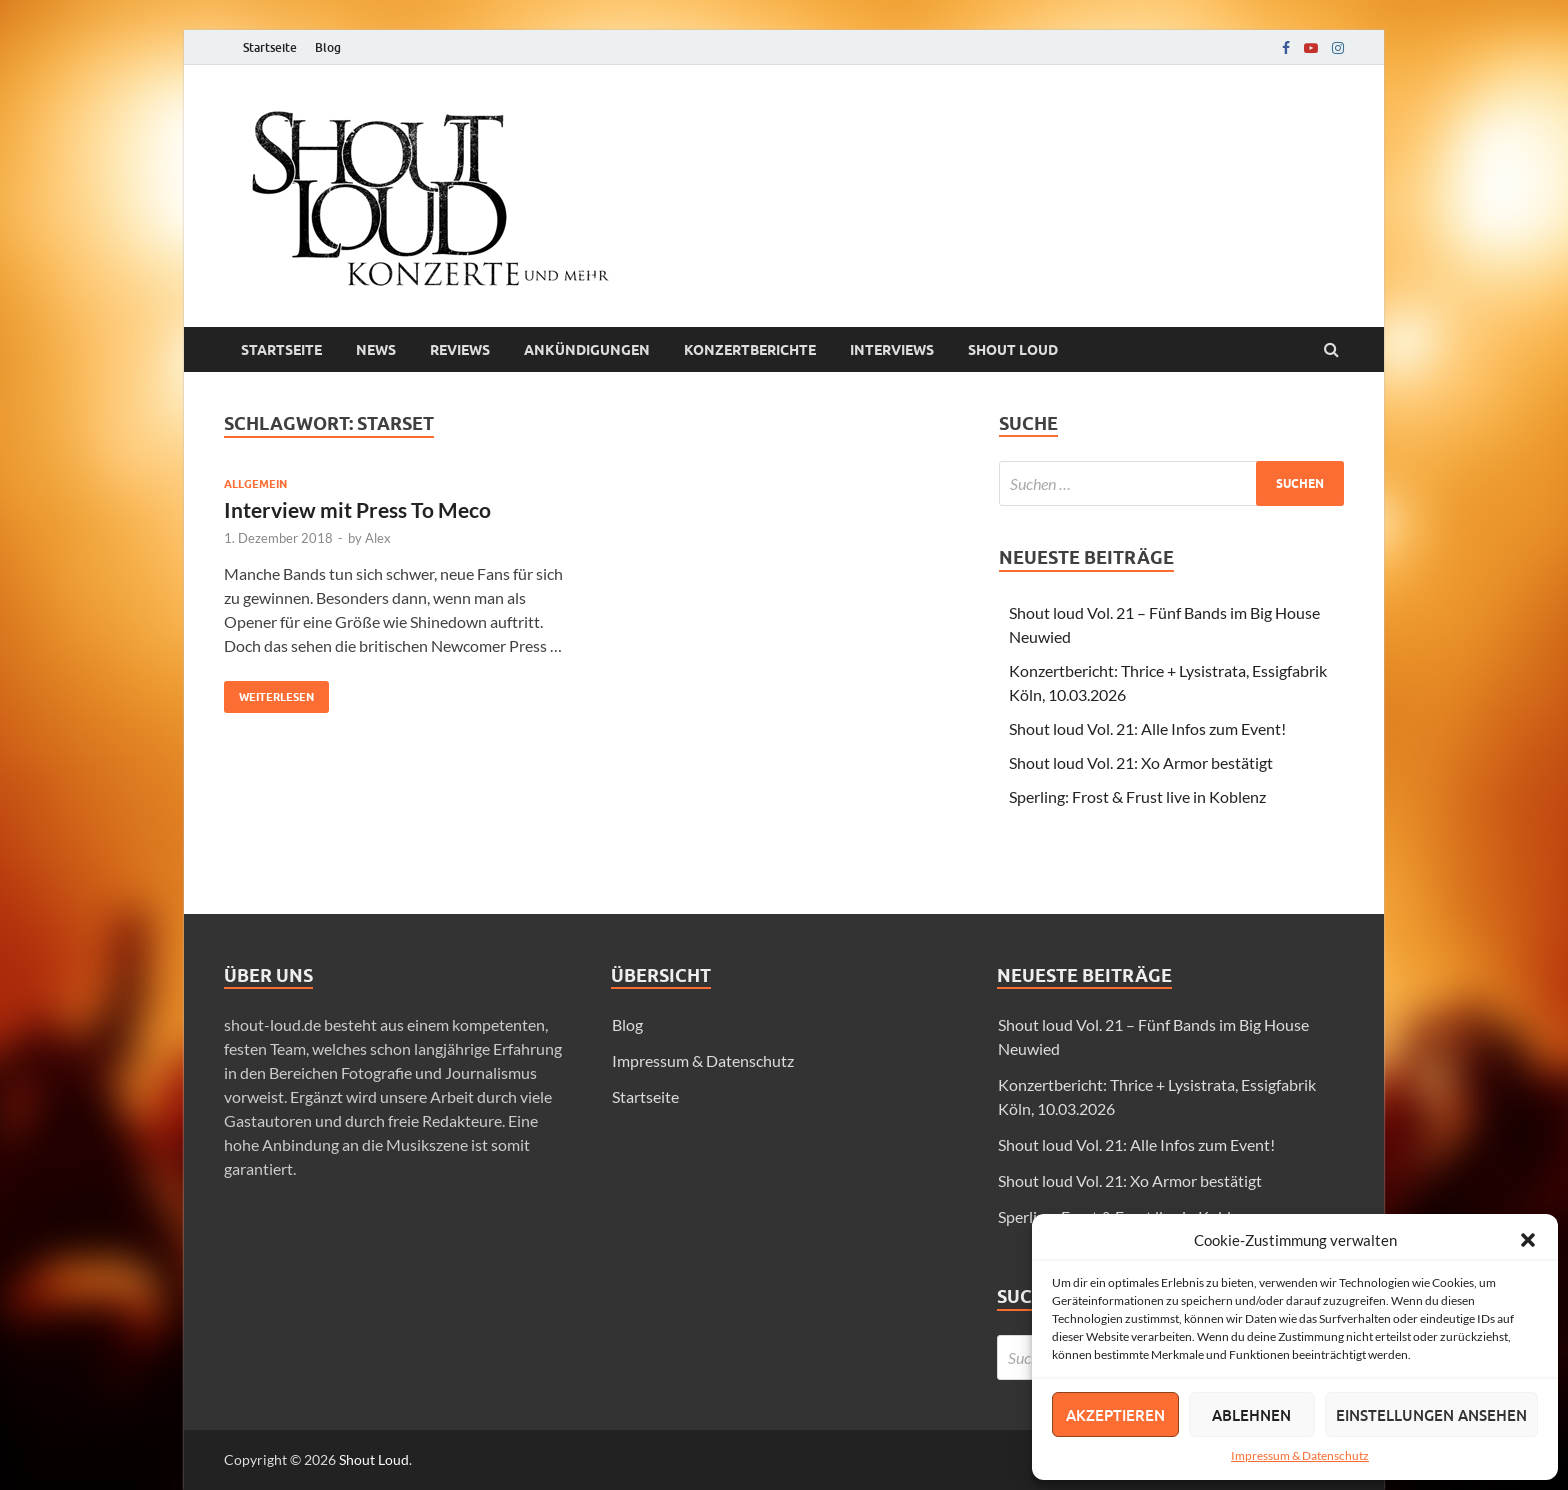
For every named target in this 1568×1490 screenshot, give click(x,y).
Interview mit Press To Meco (357, 509)
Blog (328, 47)
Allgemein (255, 484)
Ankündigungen (587, 350)
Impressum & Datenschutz (1300, 1455)
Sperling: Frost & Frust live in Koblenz (1137, 796)
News (376, 350)
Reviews (460, 350)
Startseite (270, 47)
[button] (1528, 1240)
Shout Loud (374, 1459)
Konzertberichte (750, 350)
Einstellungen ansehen (1431, 1415)
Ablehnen (1251, 1415)
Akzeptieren (1115, 1415)
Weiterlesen (269, 692)
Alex (378, 538)
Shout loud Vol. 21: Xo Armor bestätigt (1141, 762)
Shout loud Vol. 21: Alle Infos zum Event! (1147, 728)
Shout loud (1013, 350)
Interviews (892, 350)
